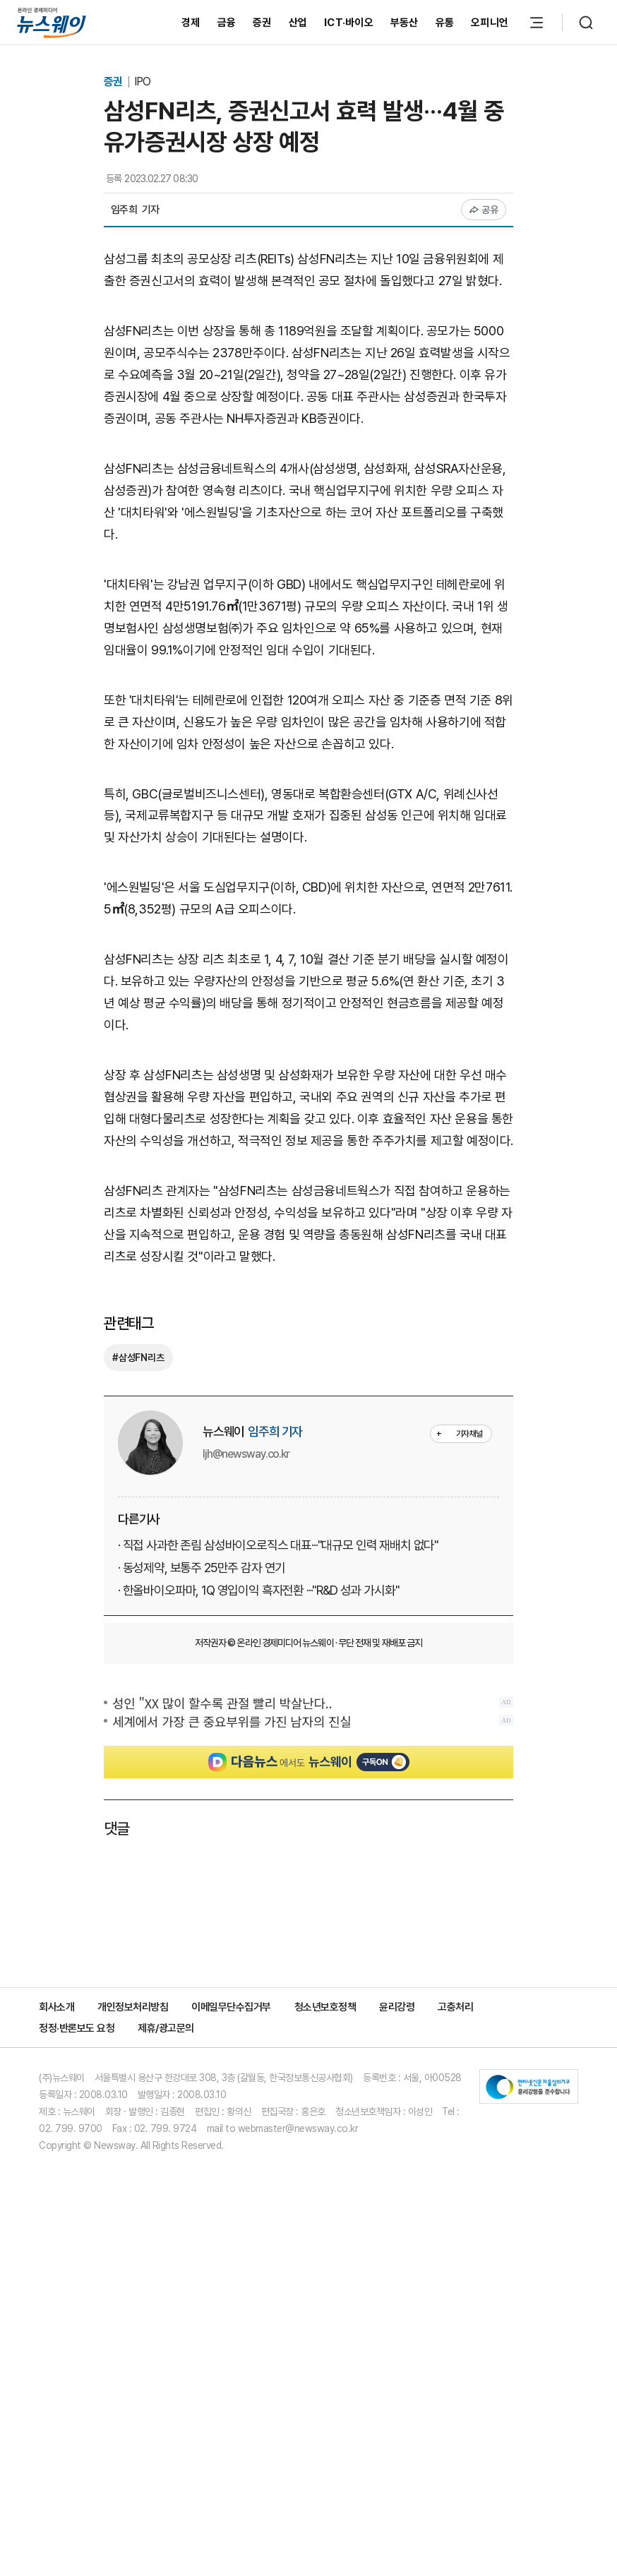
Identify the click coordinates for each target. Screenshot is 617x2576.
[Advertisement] (308, 637)
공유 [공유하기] (484, 209)
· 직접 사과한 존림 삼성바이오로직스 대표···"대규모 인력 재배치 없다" (278, 1827)
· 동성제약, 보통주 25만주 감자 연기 (201, 1850)
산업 (298, 22)
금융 (226, 22)
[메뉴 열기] (536, 22)
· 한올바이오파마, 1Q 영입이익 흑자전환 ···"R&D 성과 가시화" (258, 1872)
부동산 (404, 22)
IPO (142, 81)
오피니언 (489, 22)
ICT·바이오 (348, 22)
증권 (262, 22)
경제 (190, 22)
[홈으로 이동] (51, 22)
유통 (445, 22)
